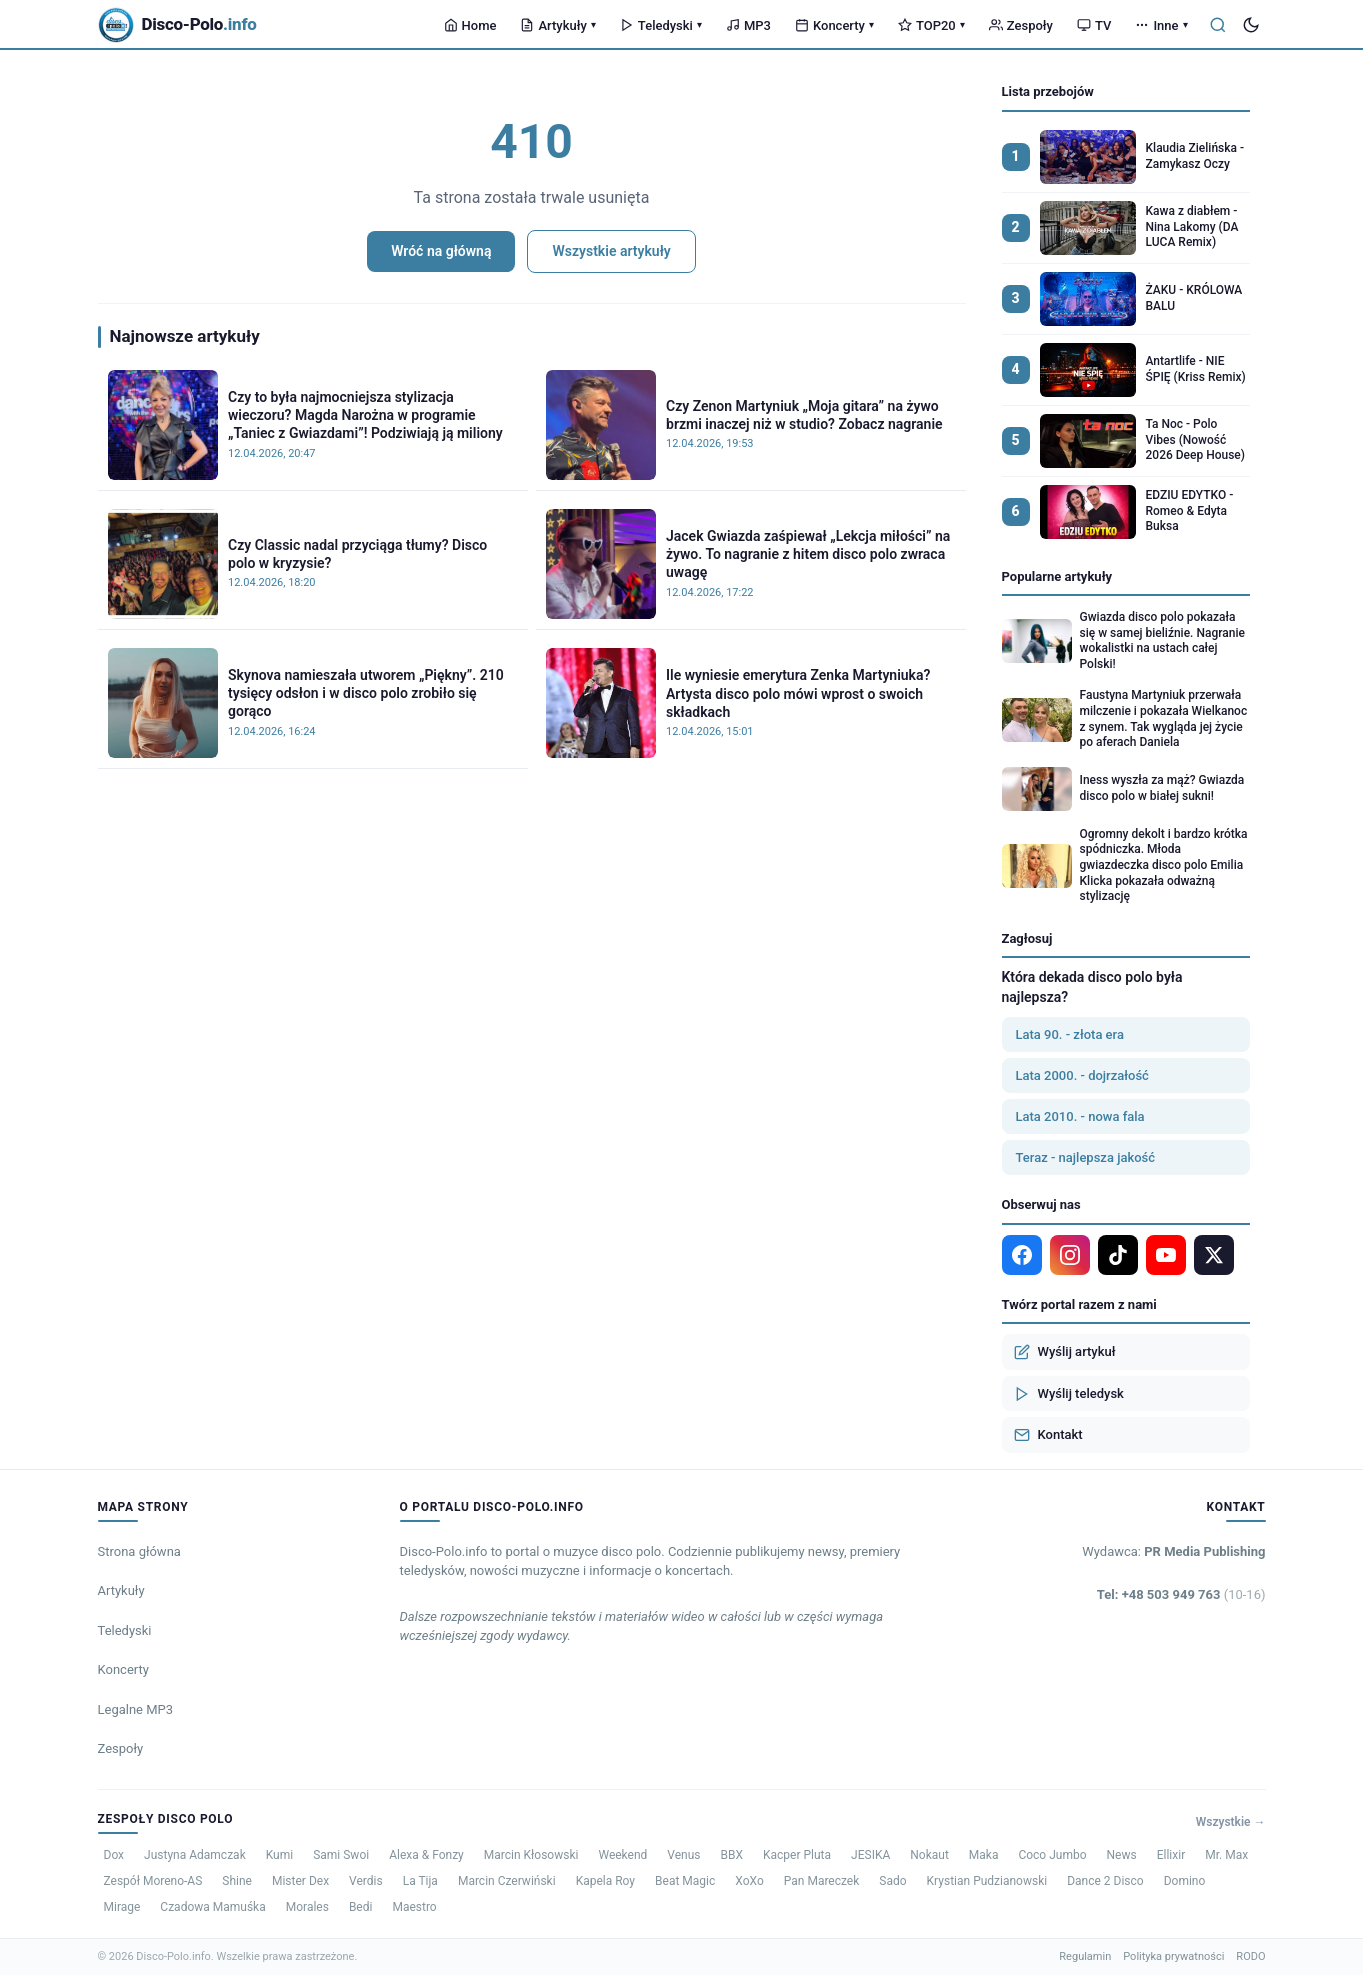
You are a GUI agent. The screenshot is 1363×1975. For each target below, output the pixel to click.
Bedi (361, 1907)
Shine (237, 1881)
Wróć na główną (441, 251)
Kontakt (1048, 1435)
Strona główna (139, 1551)
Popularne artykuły (1057, 576)
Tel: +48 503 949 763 (1181, 1594)
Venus (683, 1855)
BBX (732, 1855)
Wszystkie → (1231, 1822)
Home (470, 25)
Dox (114, 1855)
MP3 (748, 25)
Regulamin (1085, 1956)
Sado (892, 1881)
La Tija (420, 1881)
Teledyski (661, 25)
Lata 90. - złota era (1070, 1034)
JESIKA (870, 1855)
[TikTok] (1118, 1255)
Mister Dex (300, 1881)
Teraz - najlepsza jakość (1086, 1157)
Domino (1185, 1881)
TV (1094, 25)
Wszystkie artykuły (611, 251)
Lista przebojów (1048, 91)
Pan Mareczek (822, 1881)
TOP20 (931, 25)
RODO (1250, 1956)
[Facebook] (1022, 1255)
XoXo (749, 1881)
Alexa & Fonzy (426, 1855)
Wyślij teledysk (1069, 1394)
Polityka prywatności (1173, 1956)
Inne (1161, 25)
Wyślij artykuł (1065, 1352)
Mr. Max (1226, 1855)
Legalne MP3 (136, 1709)
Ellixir (1171, 1855)
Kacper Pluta (797, 1855)
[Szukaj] (1218, 25)
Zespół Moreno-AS (153, 1881)
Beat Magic (685, 1881)
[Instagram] (1070, 1255)
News (1122, 1855)
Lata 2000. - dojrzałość (1082, 1075)
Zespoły (1021, 25)
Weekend (622, 1855)
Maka (984, 1855)
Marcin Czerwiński (507, 1881)
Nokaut (929, 1855)
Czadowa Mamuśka (212, 1907)
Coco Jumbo (1052, 1855)
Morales (307, 1907)
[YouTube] (1166, 1255)
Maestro (414, 1907)
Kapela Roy (605, 1881)
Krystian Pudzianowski (987, 1881)
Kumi (279, 1855)
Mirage (122, 1907)
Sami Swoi (341, 1855)
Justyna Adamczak (195, 1855)
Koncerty (834, 25)
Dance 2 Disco (1105, 1881)
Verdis (366, 1881)
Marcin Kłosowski (531, 1855)
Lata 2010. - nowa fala (1080, 1116)
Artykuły (557, 25)
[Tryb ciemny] (1251, 25)
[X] (1214, 1255)
